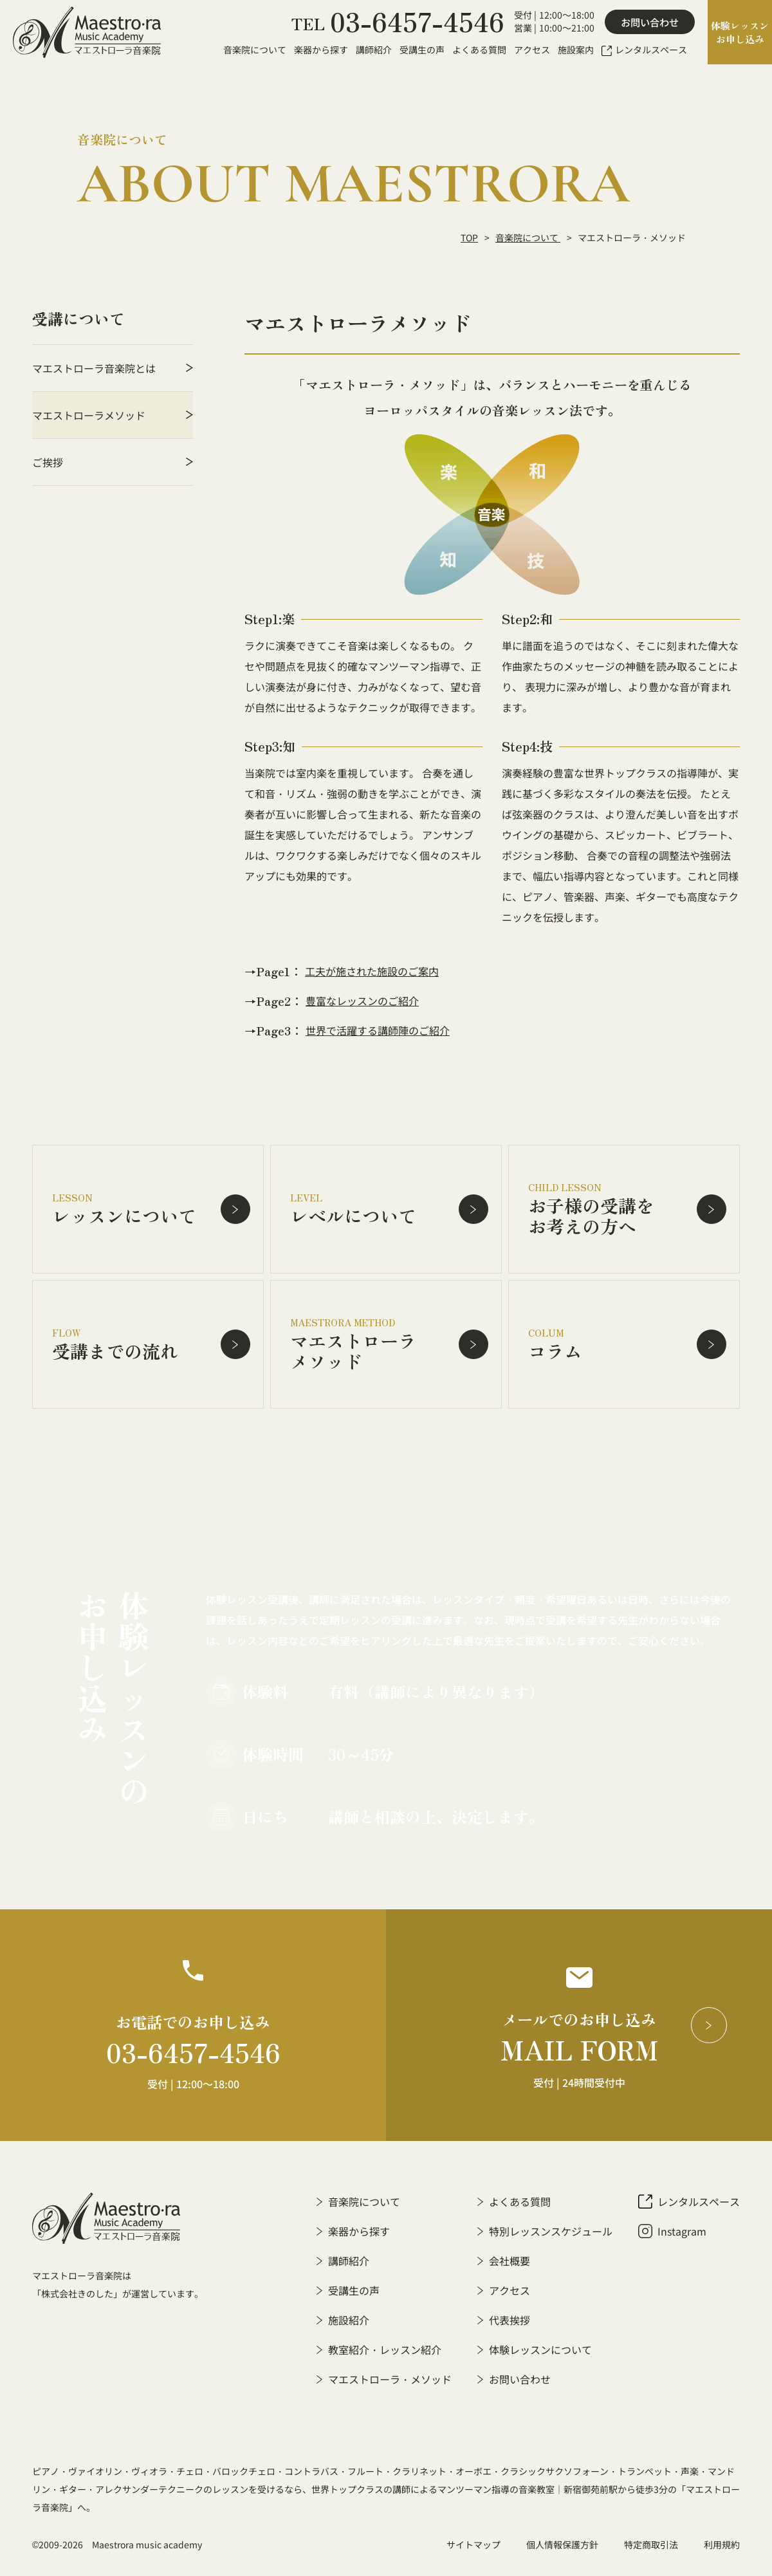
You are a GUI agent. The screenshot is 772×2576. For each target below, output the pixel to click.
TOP (469, 237)
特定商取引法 (651, 2544)
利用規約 (722, 2544)
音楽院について (527, 237)
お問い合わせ (650, 22)
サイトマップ (473, 2544)
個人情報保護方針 (562, 2544)
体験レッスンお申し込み (740, 32)
